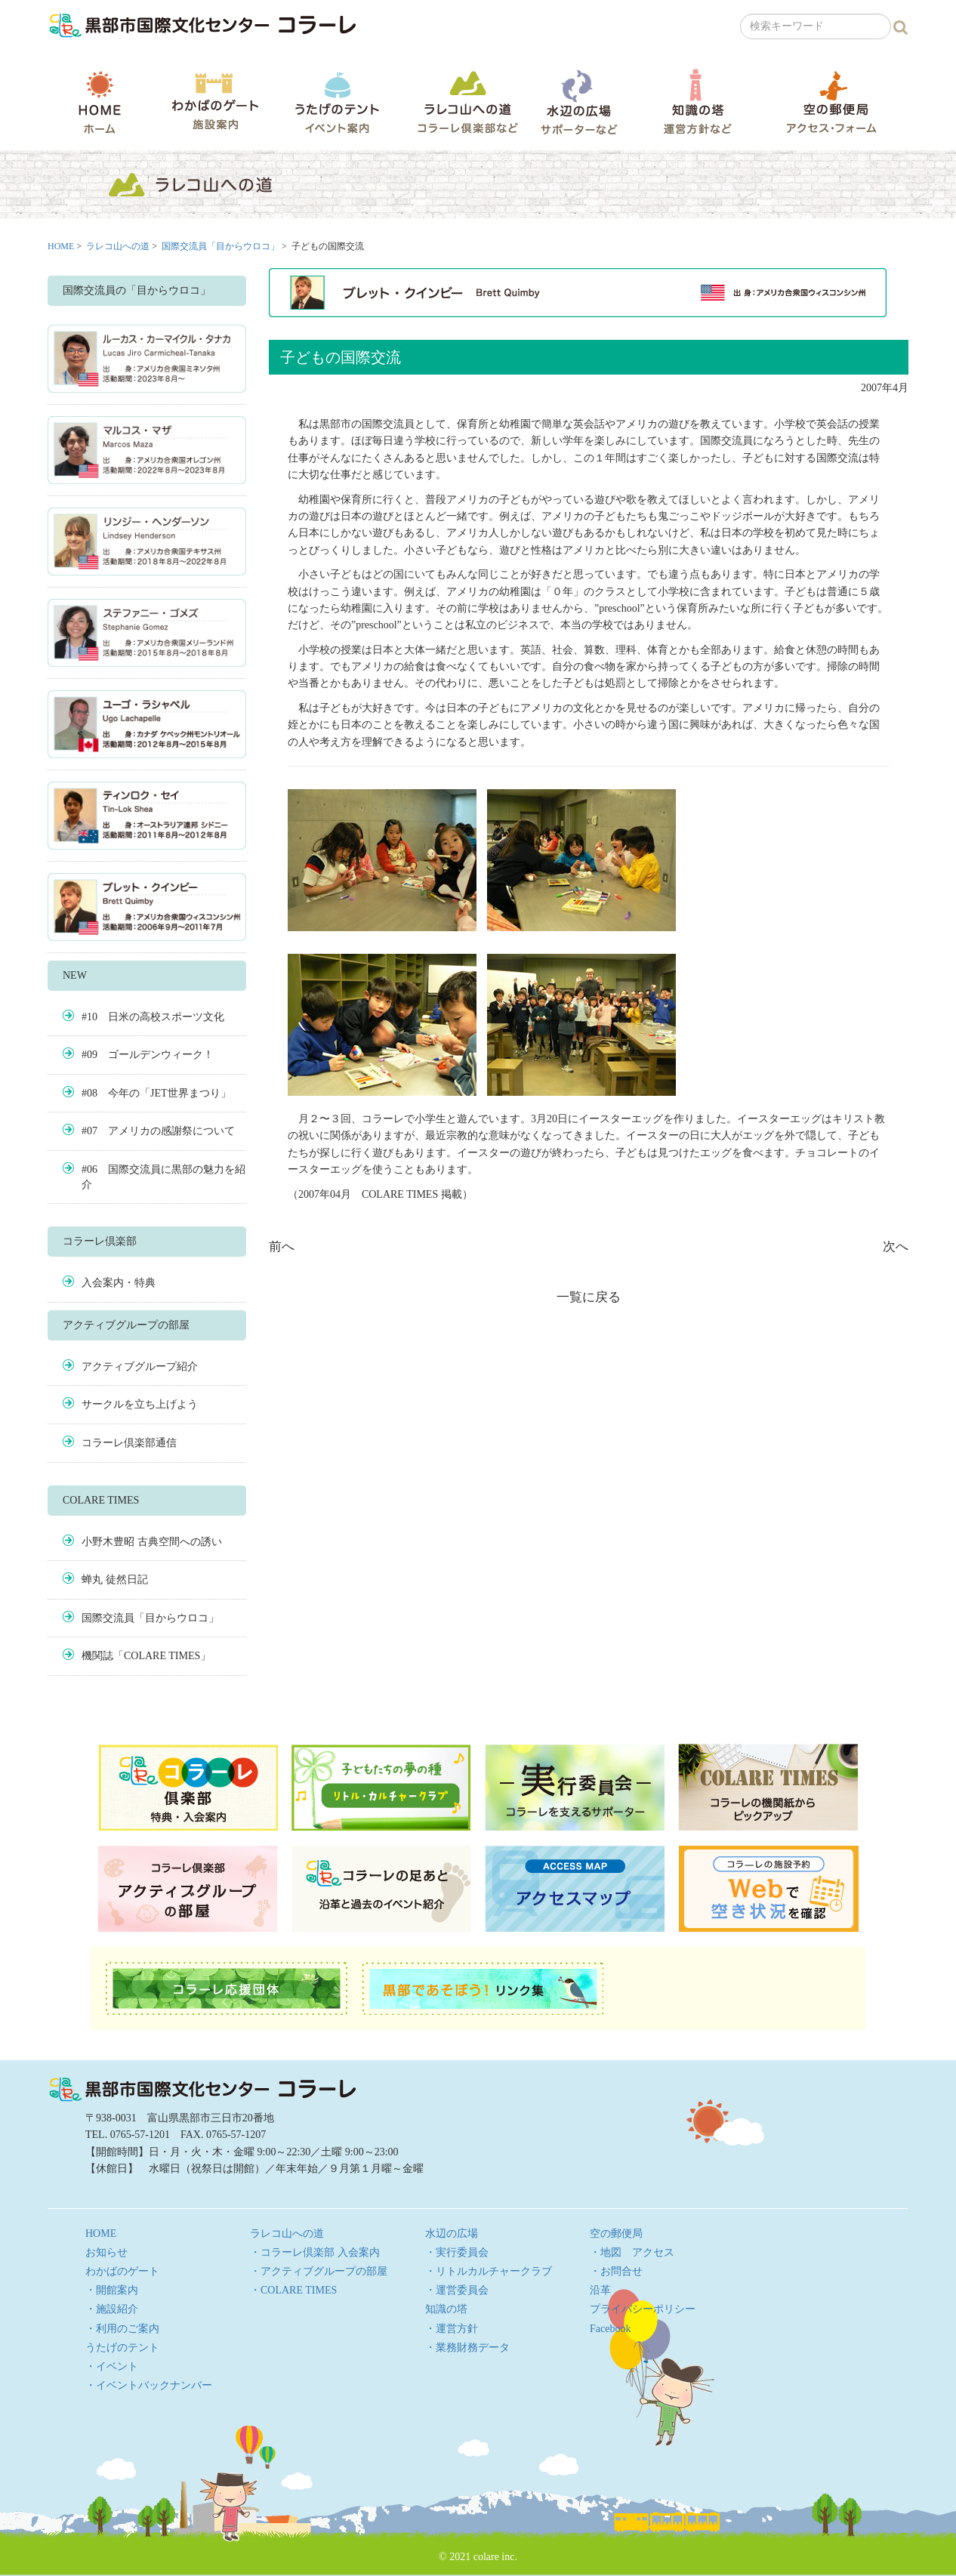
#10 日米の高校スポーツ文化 (153, 1017)
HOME (100, 101)
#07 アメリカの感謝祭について (158, 1131)
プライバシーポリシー (642, 2309)
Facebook (610, 2328)
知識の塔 (697, 101)
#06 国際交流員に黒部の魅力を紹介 (163, 1177)
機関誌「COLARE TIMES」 (146, 1655)
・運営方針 (451, 2328)
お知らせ (106, 2252)
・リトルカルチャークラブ (488, 2271)
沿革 (600, 2290)
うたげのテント (337, 102)
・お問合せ (616, 2271)
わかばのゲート (215, 101)
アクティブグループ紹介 (140, 1366)
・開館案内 (111, 2290)
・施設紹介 (111, 2309)
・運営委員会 (457, 2290)
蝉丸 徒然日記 (115, 1579)
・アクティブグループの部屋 (318, 2271)
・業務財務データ (467, 2347)
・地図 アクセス (632, 2252)
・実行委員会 (457, 2252)
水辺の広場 (578, 101)
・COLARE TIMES (293, 2290)
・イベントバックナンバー (148, 2385)
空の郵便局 (831, 101)
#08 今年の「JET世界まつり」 (156, 1093)
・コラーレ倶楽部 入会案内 (315, 2252)
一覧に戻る (589, 1297)
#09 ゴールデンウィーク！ (148, 1054)
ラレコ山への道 (468, 101)
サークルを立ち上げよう (140, 1404)
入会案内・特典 (119, 1282)
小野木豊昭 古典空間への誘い (152, 1541)
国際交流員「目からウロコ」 (220, 246)
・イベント (111, 2366)
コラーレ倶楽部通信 (129, 1442)
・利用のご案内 (122, 2328)
